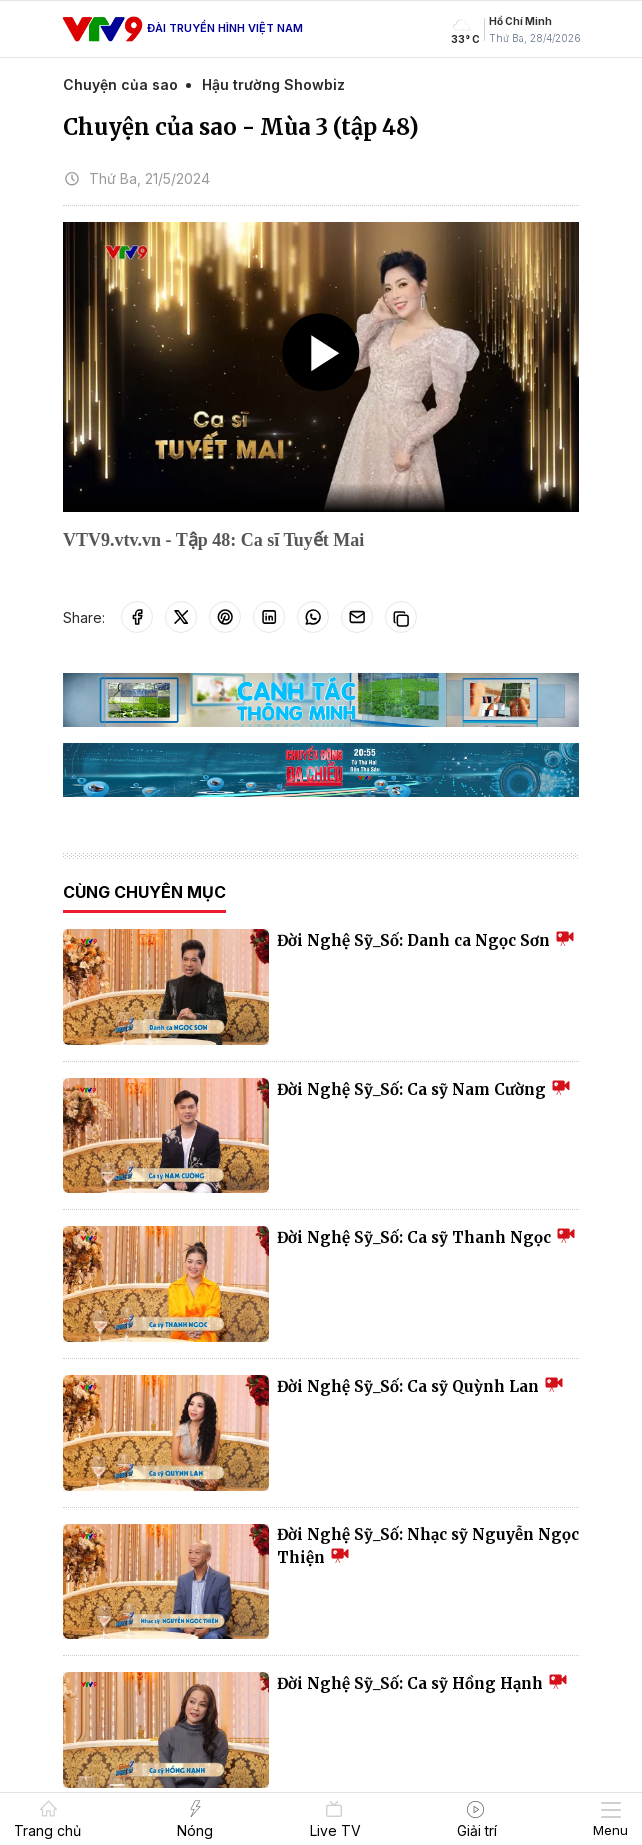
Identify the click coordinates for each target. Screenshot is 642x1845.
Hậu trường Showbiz (273, 84)
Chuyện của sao (120, 84)
